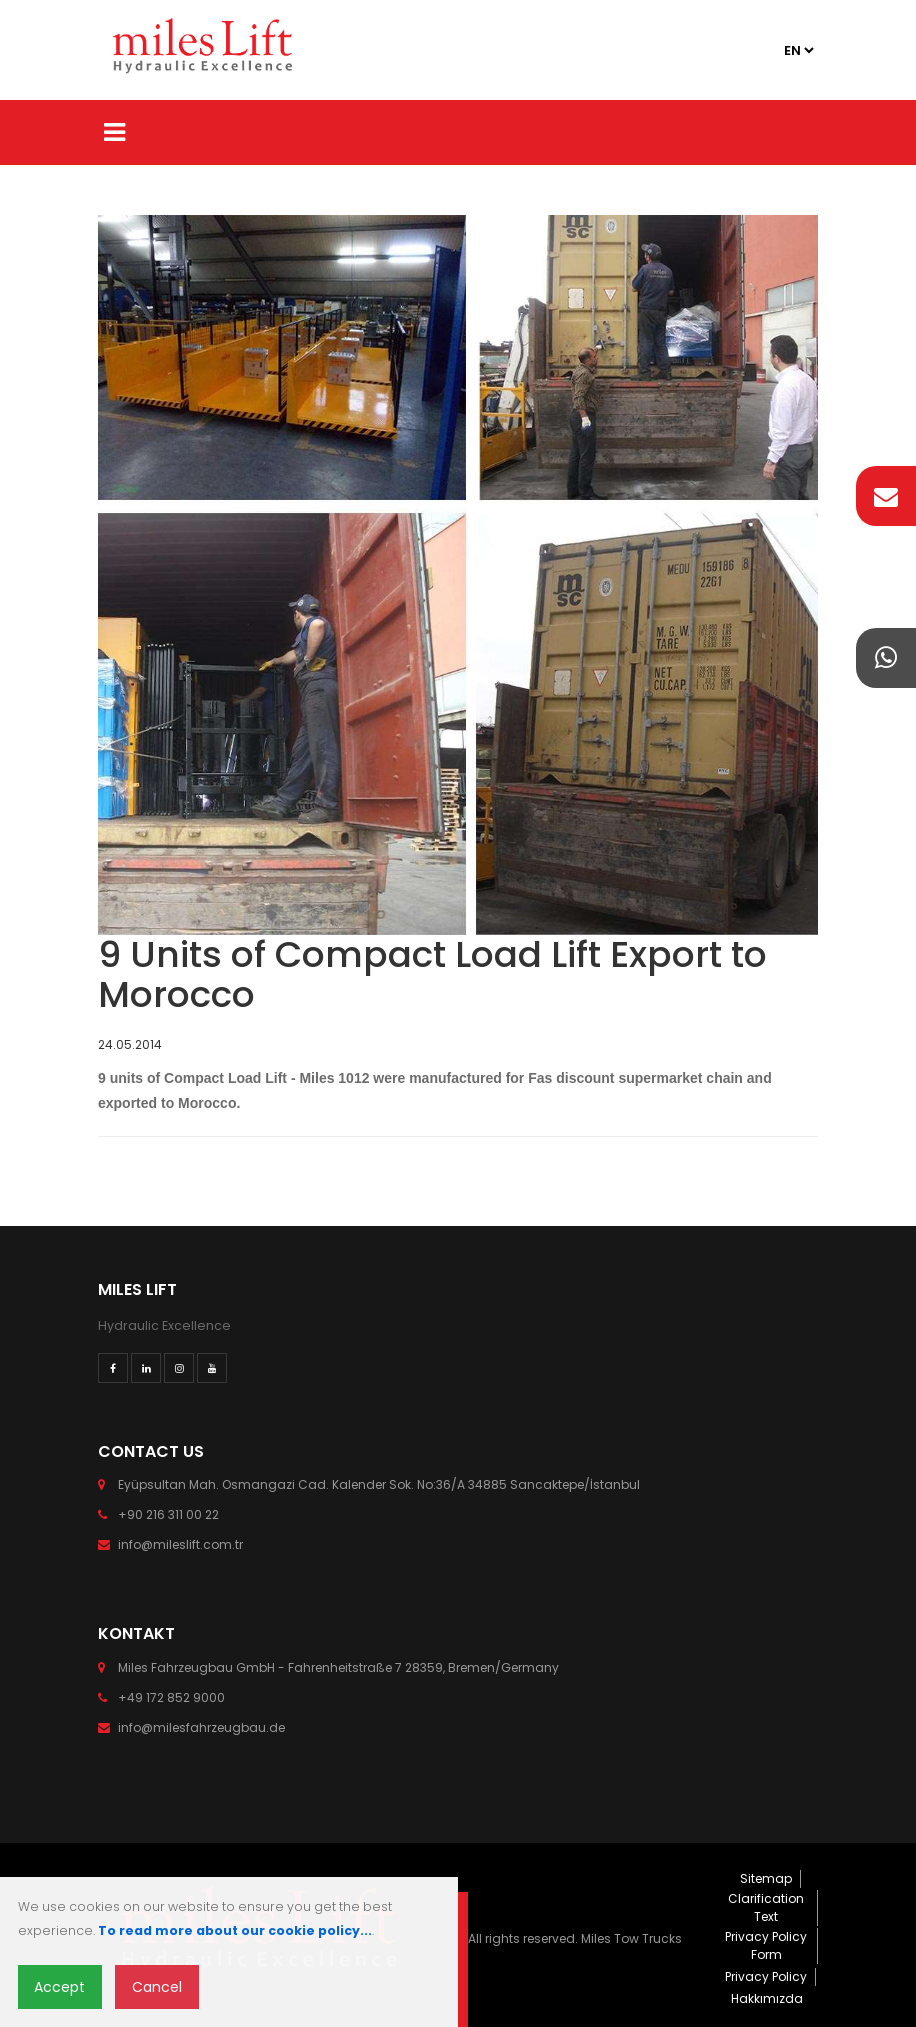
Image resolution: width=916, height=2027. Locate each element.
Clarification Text (766, 1907)
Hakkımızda (767, 1998)
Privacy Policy (766, 1976)
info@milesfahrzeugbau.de (201, 1727)
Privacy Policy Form (766, 1945)
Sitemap (766, 1878)
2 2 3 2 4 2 (798, 50)
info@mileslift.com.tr (180, 1544)
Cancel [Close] (157, 1987)
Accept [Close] (59, 1987)
